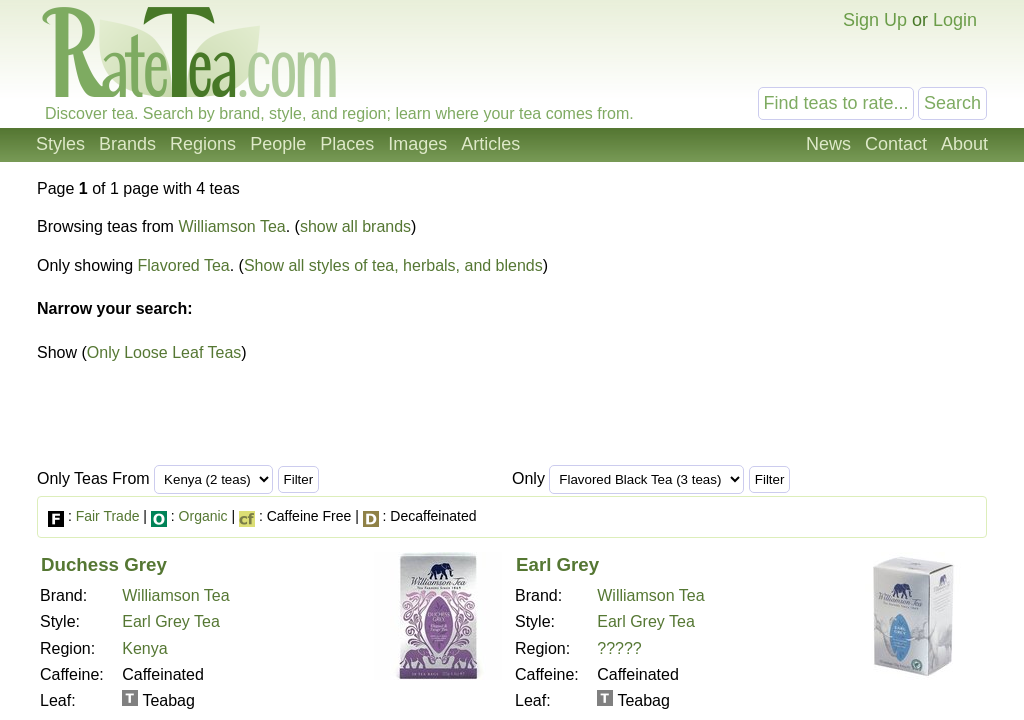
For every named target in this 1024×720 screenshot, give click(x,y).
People (278, 144)
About (964, 144)
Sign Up (875, 20)
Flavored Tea (184, 265)
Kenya (144, 648)
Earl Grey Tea (171, 621)
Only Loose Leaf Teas (164, 352)
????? (619, 648)
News (828, 144)
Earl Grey (557, 564)
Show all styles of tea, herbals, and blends (393, 265)
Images (417, 144)
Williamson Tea (231, 226)
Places (347, 144)
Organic (203, 516)
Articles (490, 144)
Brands (127, 144)
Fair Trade (108, 516)
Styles (60, 144)
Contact (896, 144)
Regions (203, 144)
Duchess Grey (104, 564)
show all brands (355, 226)
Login (955, 20)
